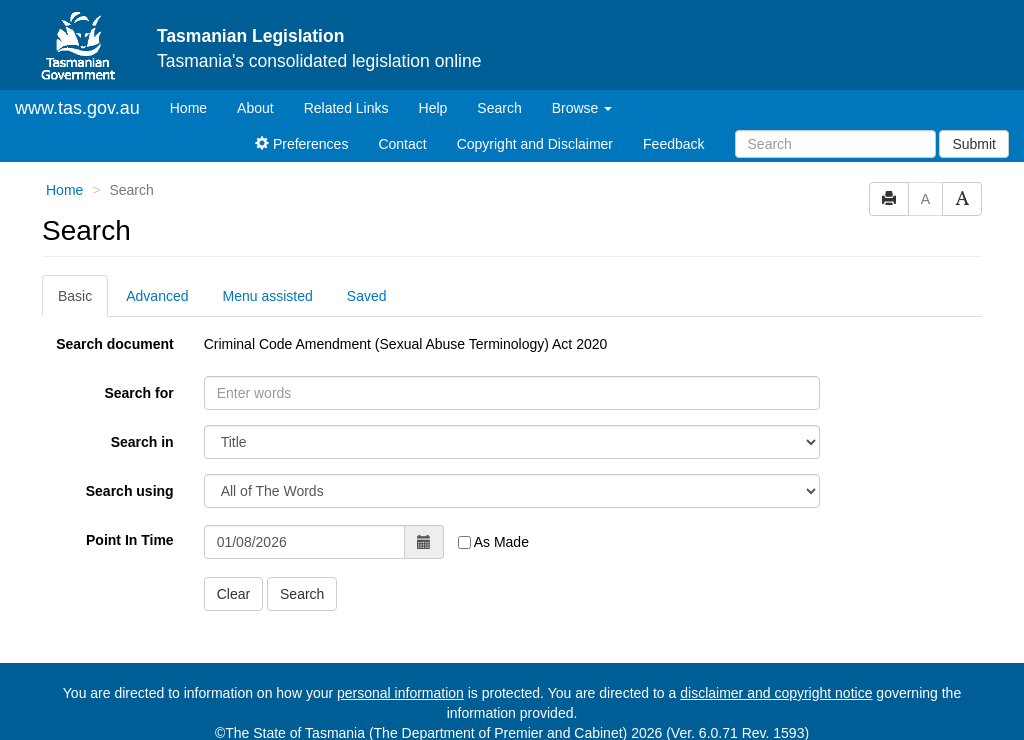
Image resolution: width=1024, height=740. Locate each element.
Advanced (157, 296)
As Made (493, 542)
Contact (402, 144)
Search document (114, 344)
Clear (233, 594)
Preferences (301, 144)
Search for (138, 393)
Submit (974, 144)
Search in (142, 442)
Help (433, 108)
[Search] (835, 144)
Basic (75, 296)
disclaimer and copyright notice (776, 693)
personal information (400, 693)
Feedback (673, 144)
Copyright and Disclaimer (535, 144)
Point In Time (130, 540)
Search (499, 108)
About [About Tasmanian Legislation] (255, 108)
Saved (367, 296)
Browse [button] (582, 108)
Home (196, 106)
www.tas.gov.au (77, 108)
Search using (130, 491)
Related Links (346, 108)
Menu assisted (268, 296)
